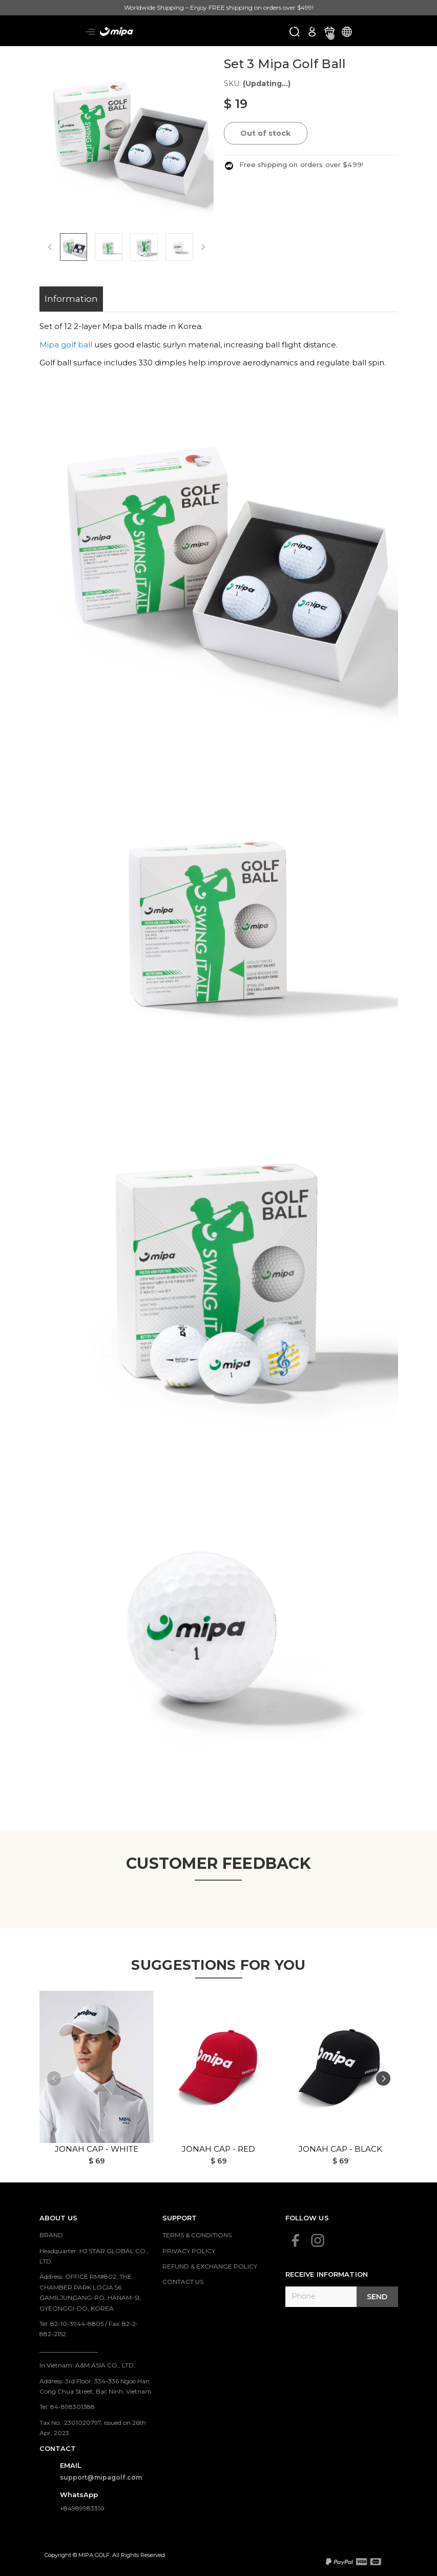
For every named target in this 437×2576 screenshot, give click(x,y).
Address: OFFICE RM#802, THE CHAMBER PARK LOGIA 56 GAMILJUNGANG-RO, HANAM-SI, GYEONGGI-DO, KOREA (90, 2292)
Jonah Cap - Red (218, 2149)
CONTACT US (182, 2281)
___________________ (68, 2350)
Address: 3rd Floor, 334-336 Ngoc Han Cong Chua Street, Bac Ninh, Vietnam (95, 2386)
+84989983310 (82, 2508)
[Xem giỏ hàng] (329, 31)
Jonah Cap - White (96, 2149)
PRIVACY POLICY (188, 2251)
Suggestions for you (218, 1964)
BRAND (51, 2235)
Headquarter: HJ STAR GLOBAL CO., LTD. (94, 2256)
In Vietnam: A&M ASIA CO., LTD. (87, 2365)
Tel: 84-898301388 (67, 2406)
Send (377, 2296)
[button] (382, 2079)
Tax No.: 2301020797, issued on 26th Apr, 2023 (92, 2428)
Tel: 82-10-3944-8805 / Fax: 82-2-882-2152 (88, 2329)
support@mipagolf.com (101, 2477)
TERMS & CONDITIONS (197, 2235)
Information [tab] (71, 299)
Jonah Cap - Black (340, 2149)
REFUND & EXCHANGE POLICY (209, 2266)
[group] (126, 133)
